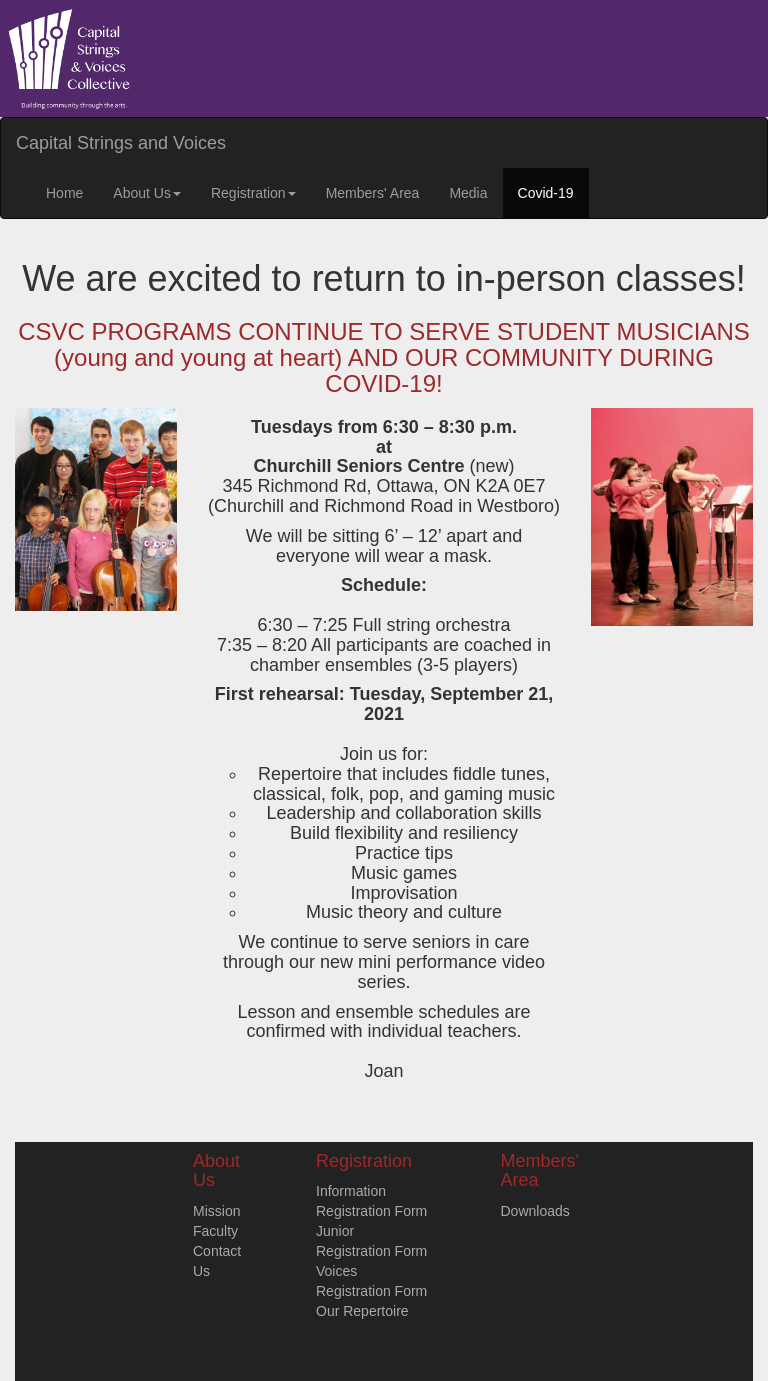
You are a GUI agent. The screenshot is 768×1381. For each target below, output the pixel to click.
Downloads (535, 1211)
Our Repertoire (362, 1311)
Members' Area (373, 193)
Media (468, 193)
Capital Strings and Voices (121, 143)
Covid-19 (546, 193)
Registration (253, 193)
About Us (147, 193)
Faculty (215, 1231)
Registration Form (371, 1211)
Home (64, 193)
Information (351, 1191)
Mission (216, 1211)
